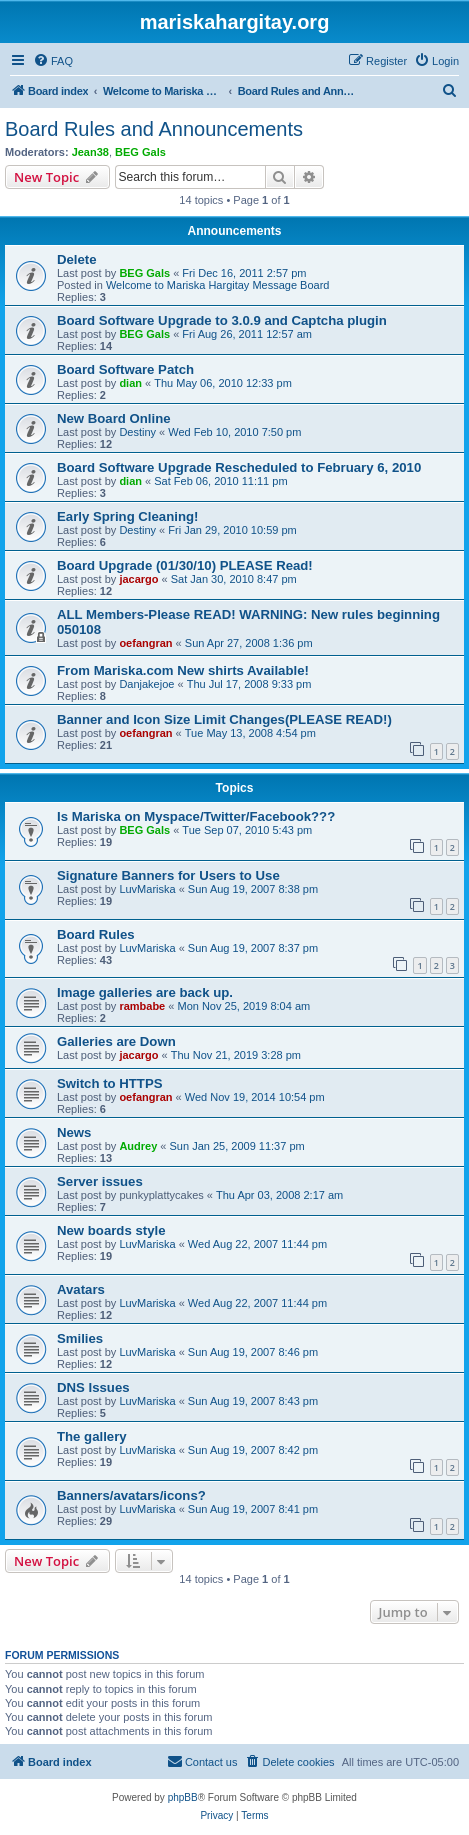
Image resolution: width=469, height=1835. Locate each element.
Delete (77, 259)
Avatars (81, 1289)
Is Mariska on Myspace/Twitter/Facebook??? (196, 816)
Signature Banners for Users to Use (168, 875)
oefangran (145, 643)
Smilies (80, 1338)
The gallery (92, 1436)
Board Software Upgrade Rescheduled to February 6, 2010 (239, 467)
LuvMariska (147, 889)
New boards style (111, 1230)
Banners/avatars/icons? (131, 1495)
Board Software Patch (125, 369)
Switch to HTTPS (110, 1083)
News (74, 1132)
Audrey (138, 1146)
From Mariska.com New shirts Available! (183, 670)
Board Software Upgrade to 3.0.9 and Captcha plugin (222, 320)
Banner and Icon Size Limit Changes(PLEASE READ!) (224, 719)
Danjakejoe (146, 684)
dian (130, 383)
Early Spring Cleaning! (127, 516)
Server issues (100, 1181)
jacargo (138, 579)
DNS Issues (93, 1387)
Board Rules (96, 934)
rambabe (142, 1006)
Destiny (137, 432)
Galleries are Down (116, 1041)
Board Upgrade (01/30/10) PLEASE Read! (185, 565)
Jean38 (90, 152)
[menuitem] (53, 61)
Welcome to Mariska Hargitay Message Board (218, 285)
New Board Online (114, 418)
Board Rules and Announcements (154, 129)
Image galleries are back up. (145, 992)
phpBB (183, 1797)
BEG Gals (140, 152)
